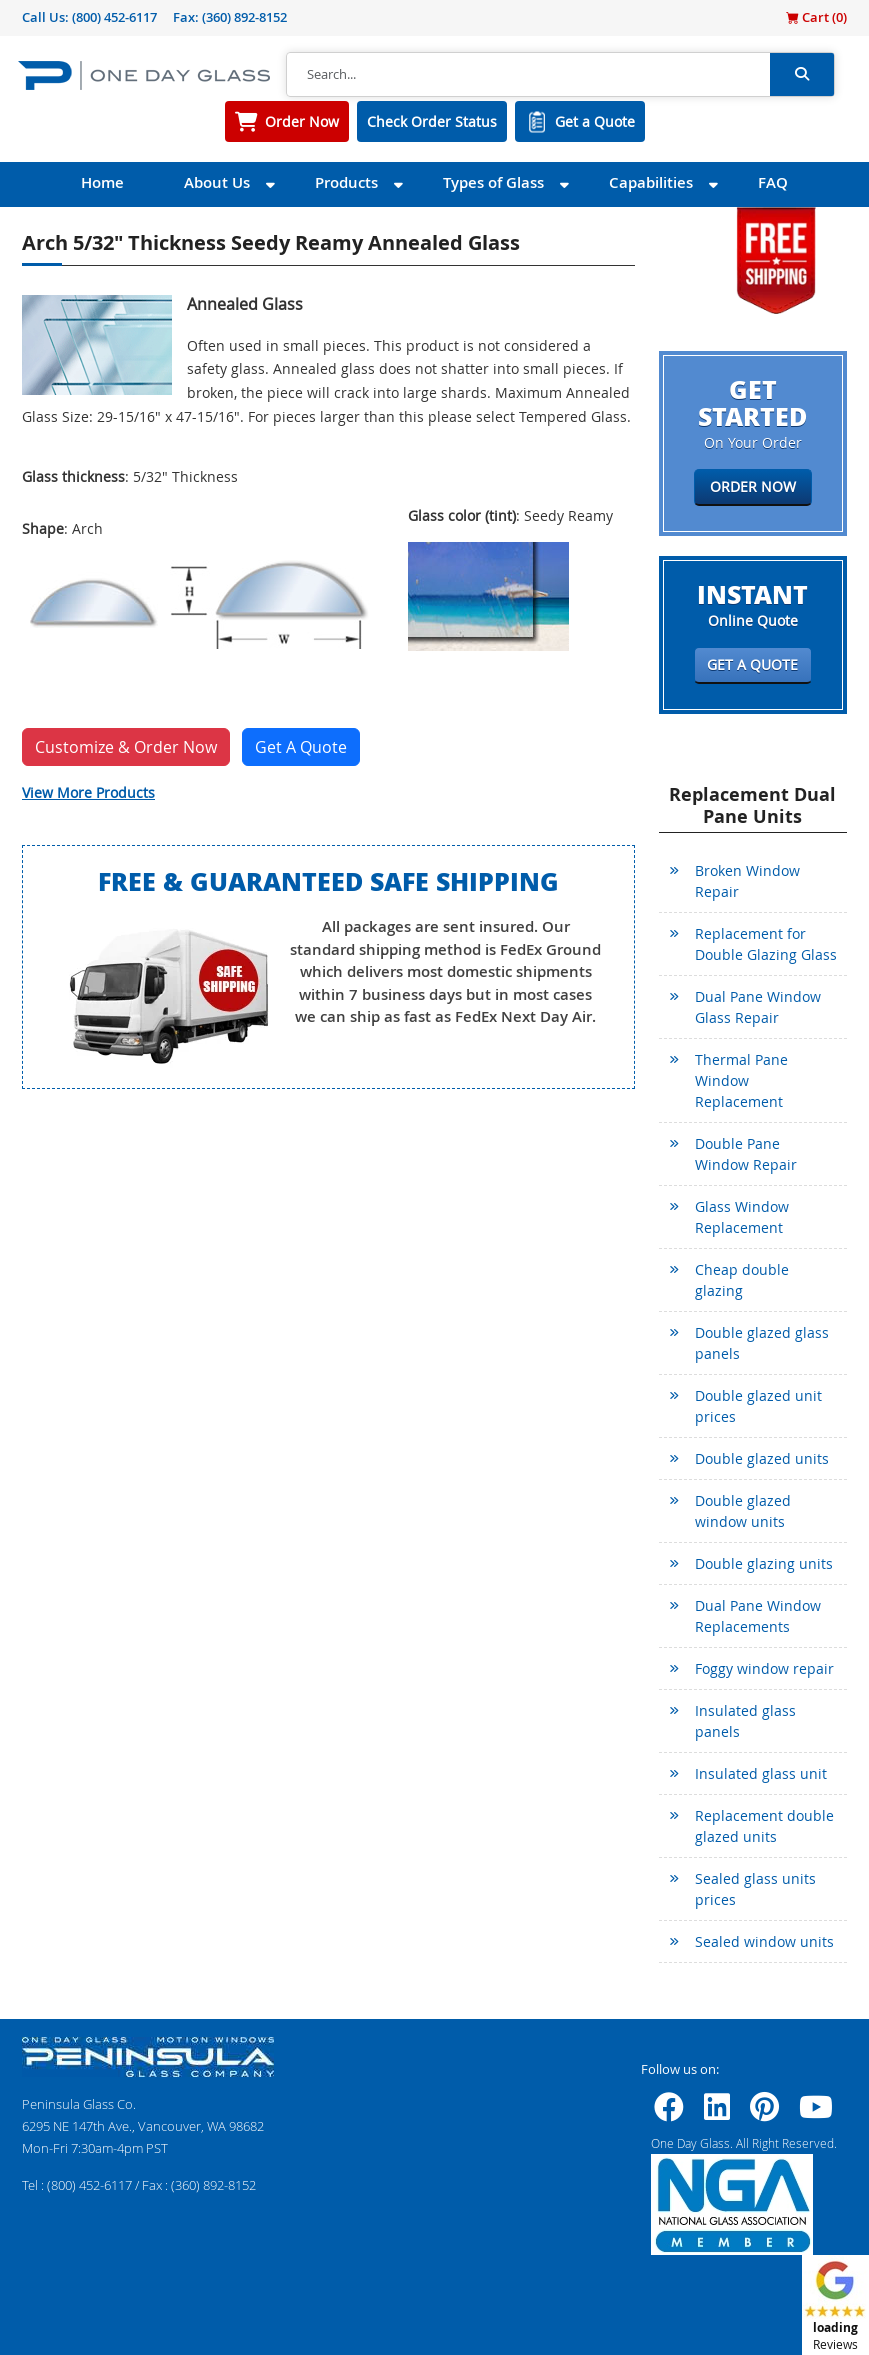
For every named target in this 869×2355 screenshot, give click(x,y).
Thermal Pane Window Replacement (741, 1080)
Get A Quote (301, 747)
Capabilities (651, 182)
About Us (217, 182)
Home (102, 182)
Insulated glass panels (745, 1721)
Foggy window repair (764, 1668)
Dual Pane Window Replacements (758, 1616)
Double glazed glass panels (762, 1343)
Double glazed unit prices (758, 1406)
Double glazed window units (743, 1511)
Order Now (302, 121)
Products (346, 182)
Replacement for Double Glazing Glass (766, 944)
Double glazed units (762, 1458)
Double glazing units (764, 1563)
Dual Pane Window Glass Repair (758, 1007)
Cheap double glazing (742, 1280)
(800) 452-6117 (114, 17)
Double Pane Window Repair (746, 1154)
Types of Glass (493, 182)
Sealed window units (764, 1941)
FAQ (773, 182)
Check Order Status (432, 121)
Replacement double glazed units (764, 1826)
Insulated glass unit (761, 1773)
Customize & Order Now (126, 747)
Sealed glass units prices (755, 1889)
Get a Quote (595, 121)
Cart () (816, 17)
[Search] (528, 75)
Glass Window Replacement (742, 1217)
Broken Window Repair (747, 881)
